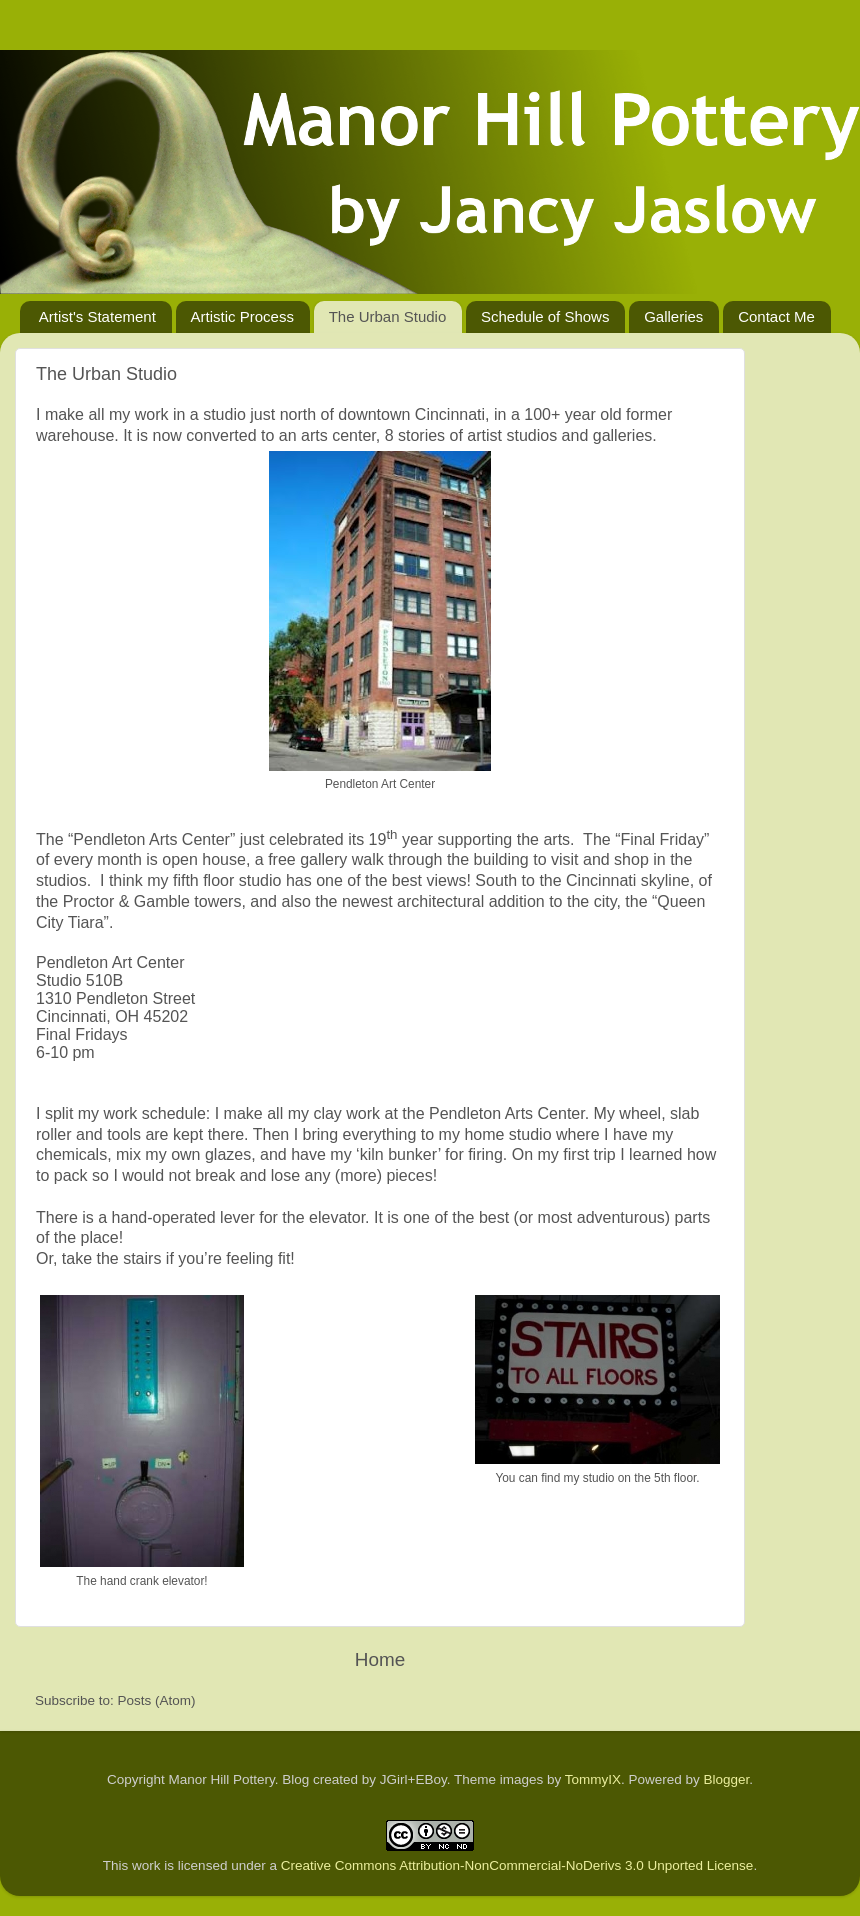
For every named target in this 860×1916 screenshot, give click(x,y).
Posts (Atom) (157, 1700)
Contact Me (776, 316)
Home (380, 1659)
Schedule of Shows (545, 316)
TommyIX (593, 1779)
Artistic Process (242, 316)
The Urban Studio (388, 316)
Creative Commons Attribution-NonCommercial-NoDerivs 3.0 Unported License (517, 1865)
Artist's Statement (97, 316)
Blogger (727, 1779)
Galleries (673, 316)
